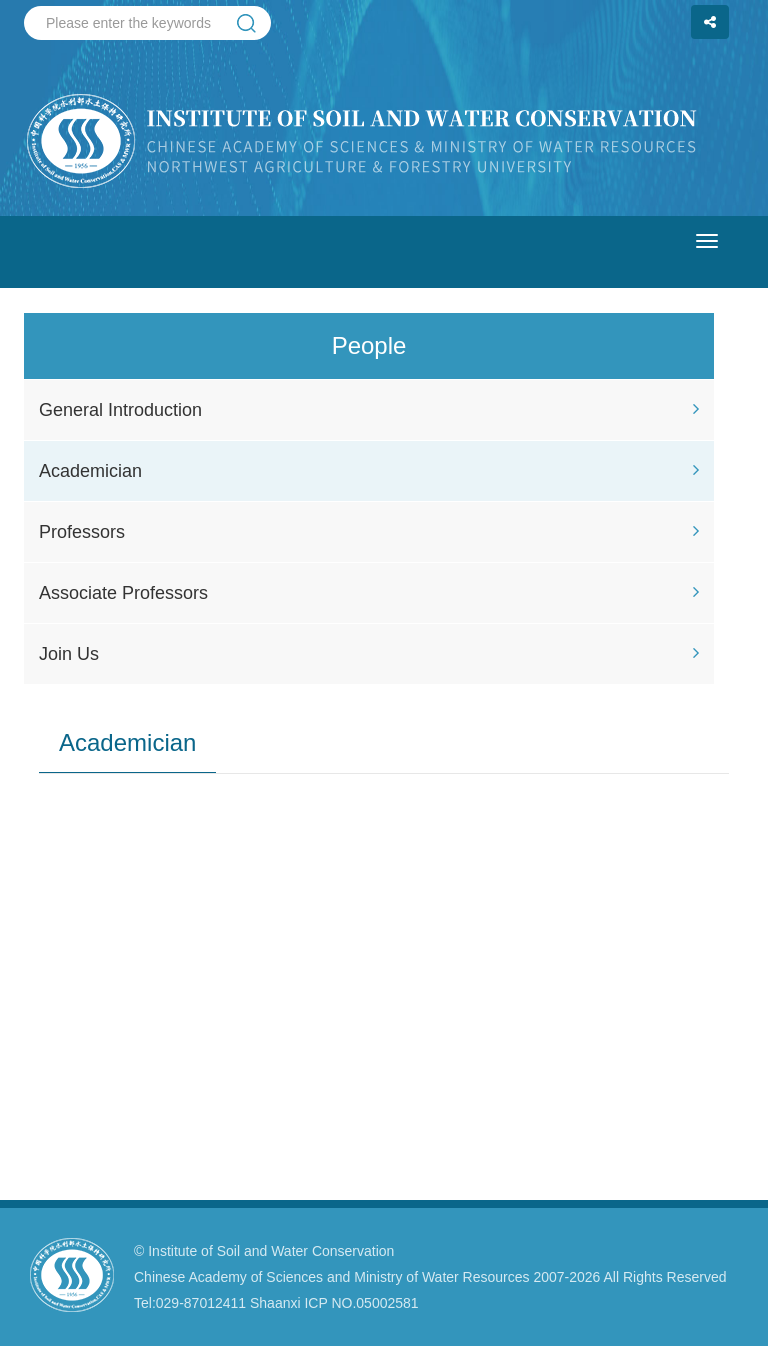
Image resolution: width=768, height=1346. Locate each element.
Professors (369, 532)
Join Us (369, 654)
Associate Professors (369, 593)
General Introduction (369, 410)
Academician (369, 471)
